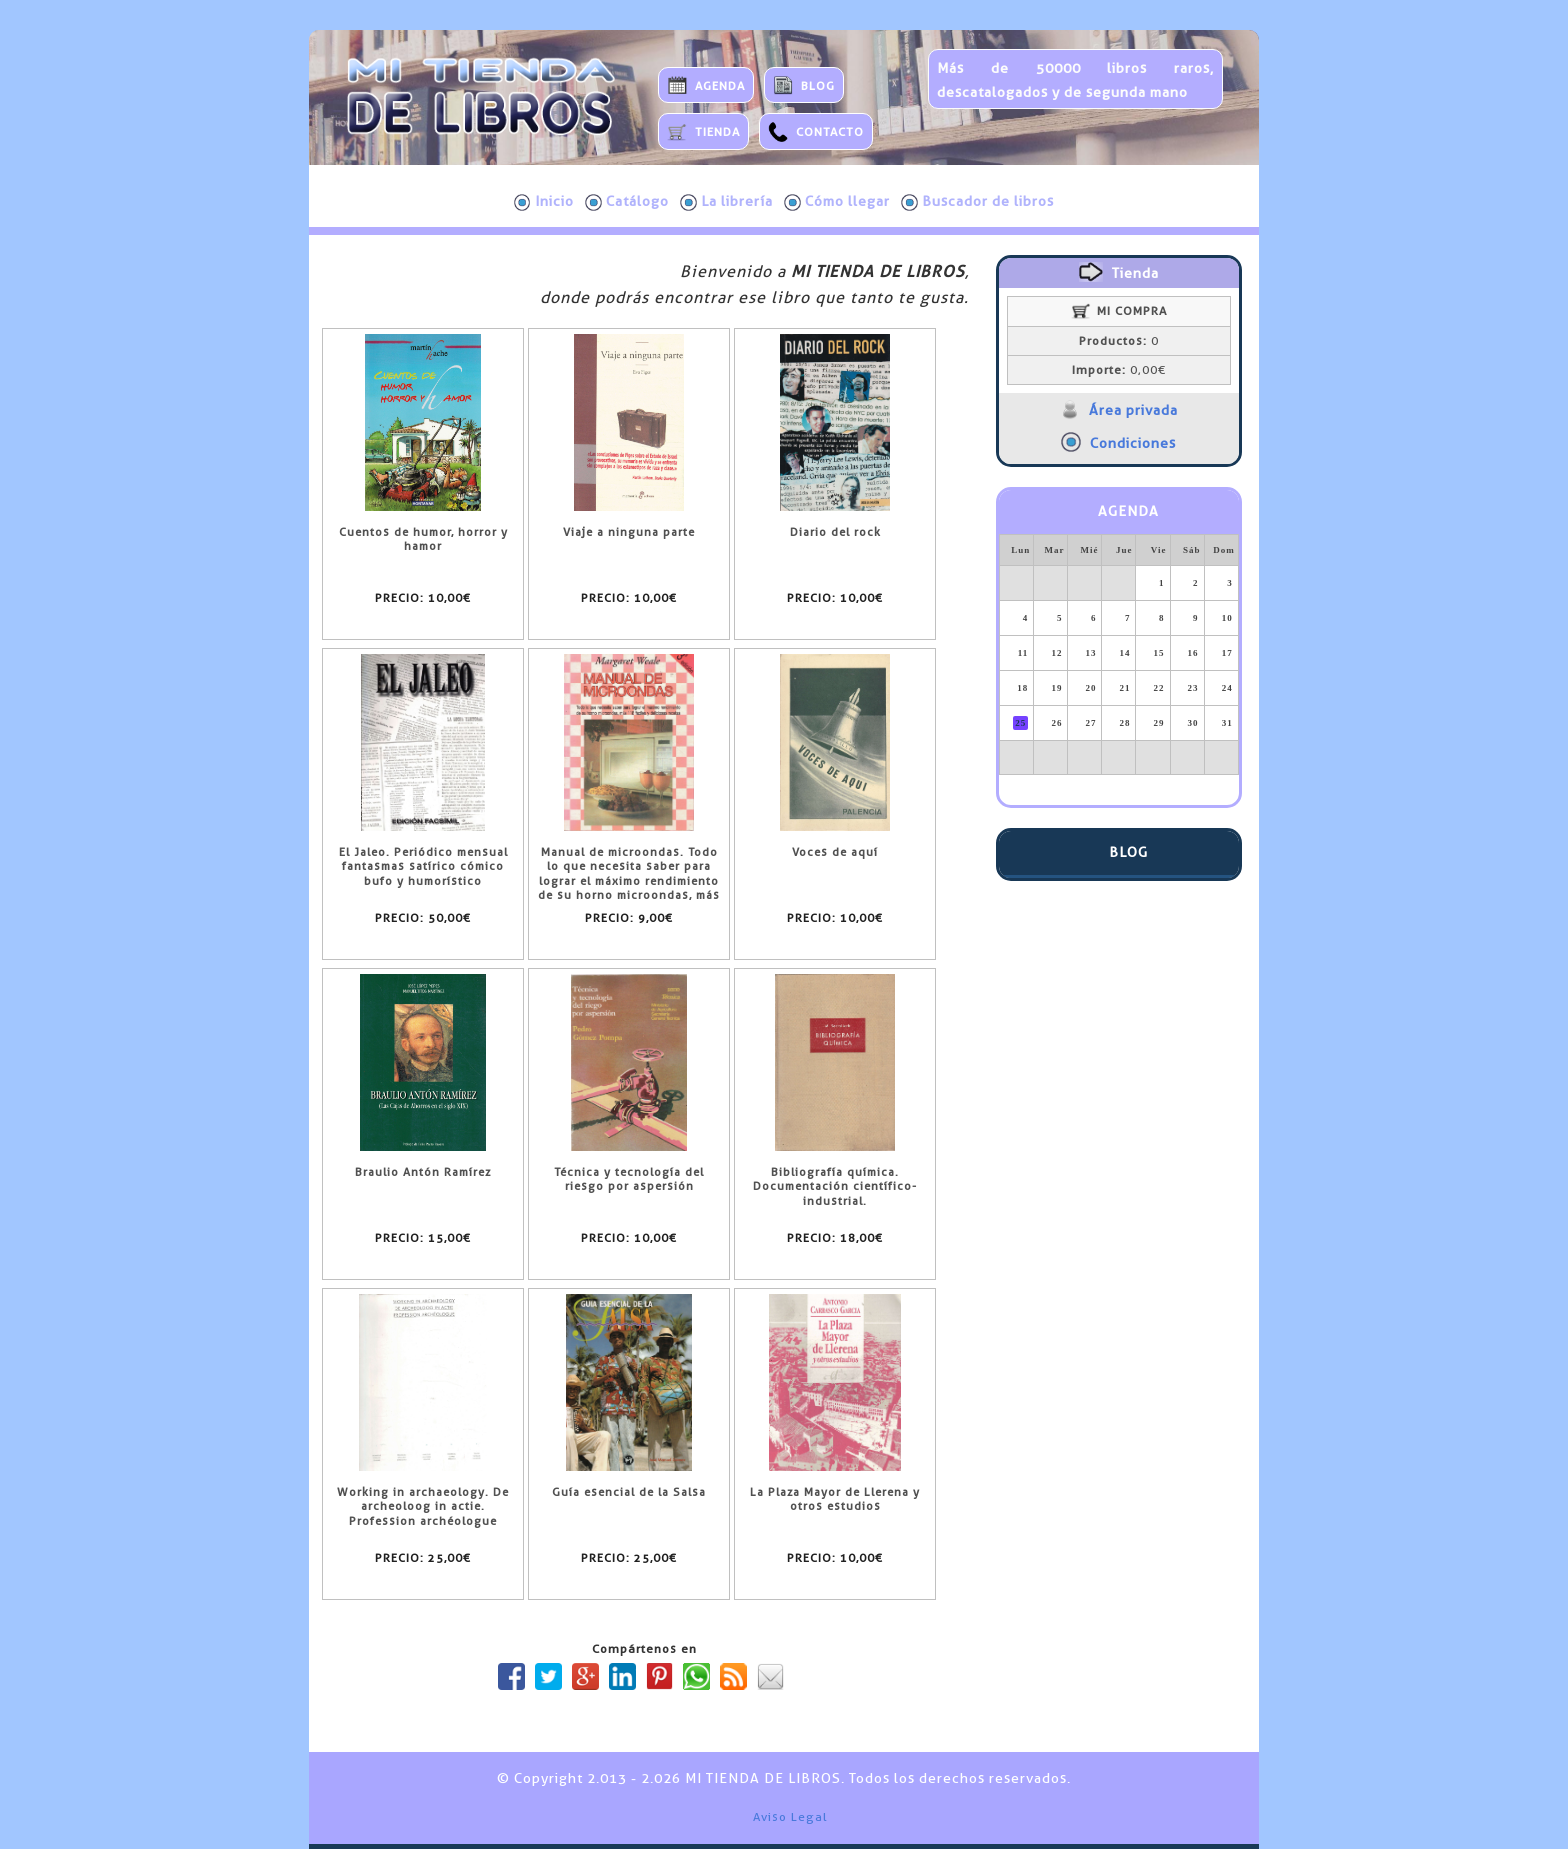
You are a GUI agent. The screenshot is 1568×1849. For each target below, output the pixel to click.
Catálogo (627, 202)
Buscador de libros (977, 202)
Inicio (544, 202)
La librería (726, 202)
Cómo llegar (837, 202)
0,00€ (1119, 370)
